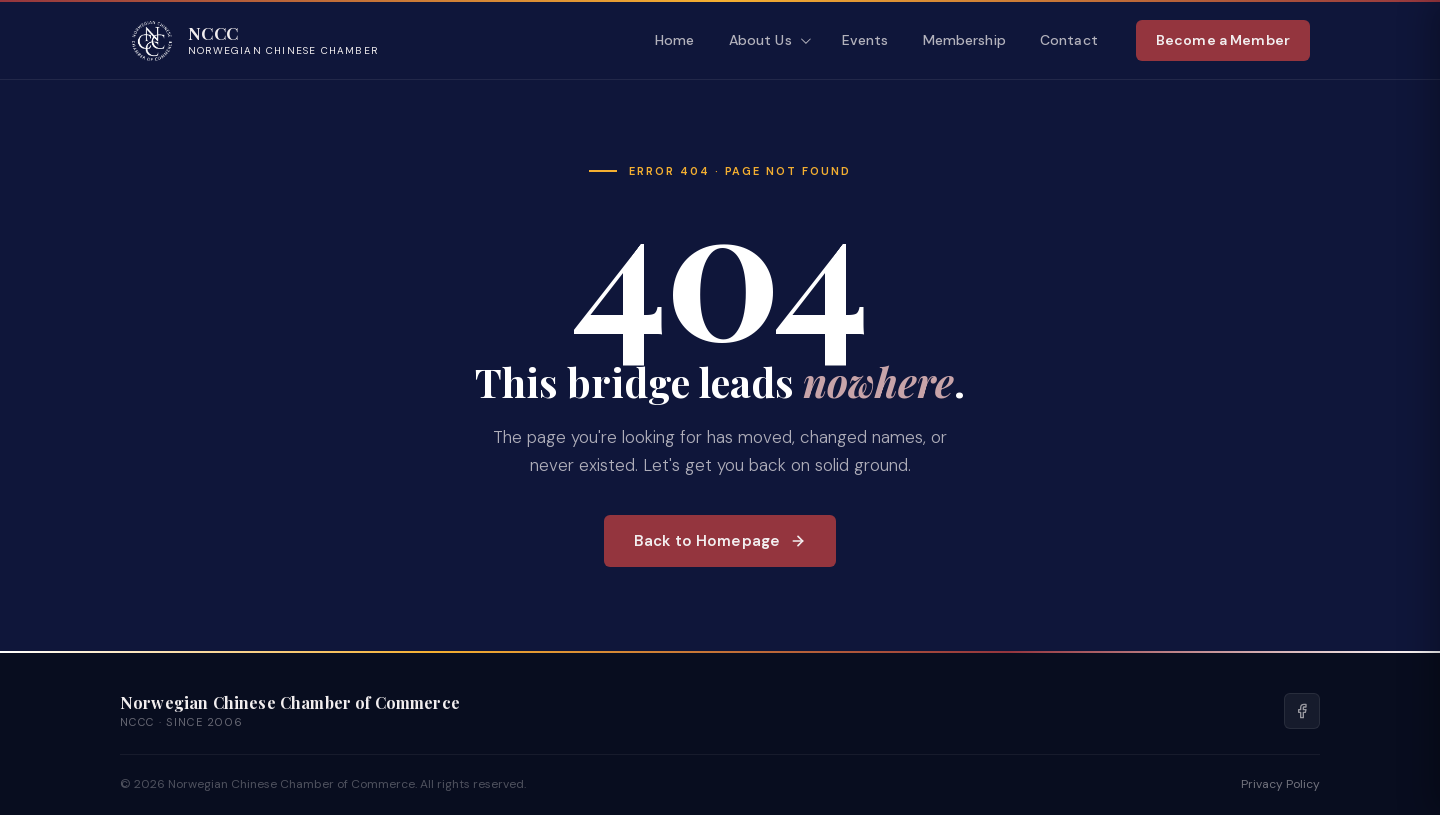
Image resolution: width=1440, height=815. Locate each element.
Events (865, 40)
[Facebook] (1302, 711)
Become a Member (1223, 40)
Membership (964, 40)
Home (675, 40)
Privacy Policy (1280, 784)
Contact (1069, 40)
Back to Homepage (720, 541)
